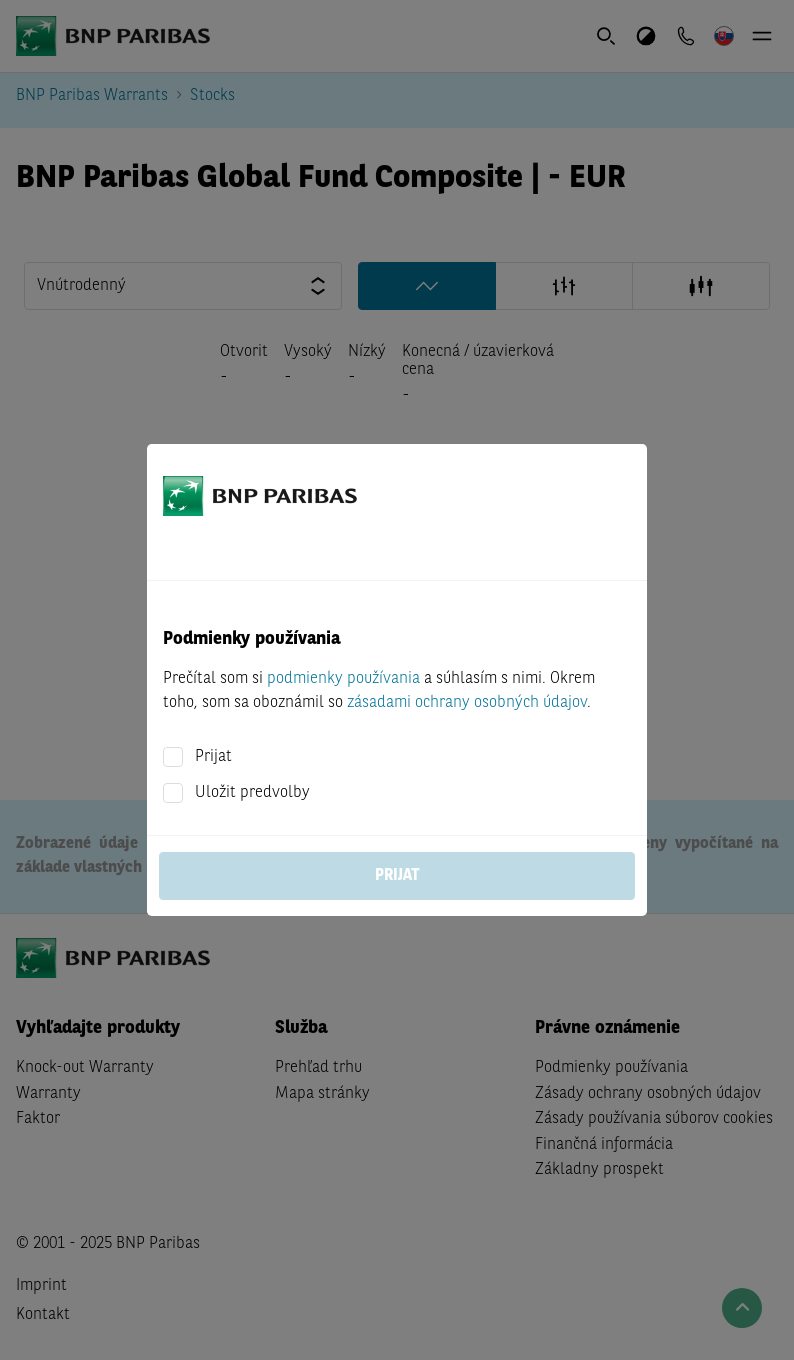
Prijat (213, 757)
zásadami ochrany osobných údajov (467, 703)
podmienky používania (343, 679)
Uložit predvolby (252, 793)
